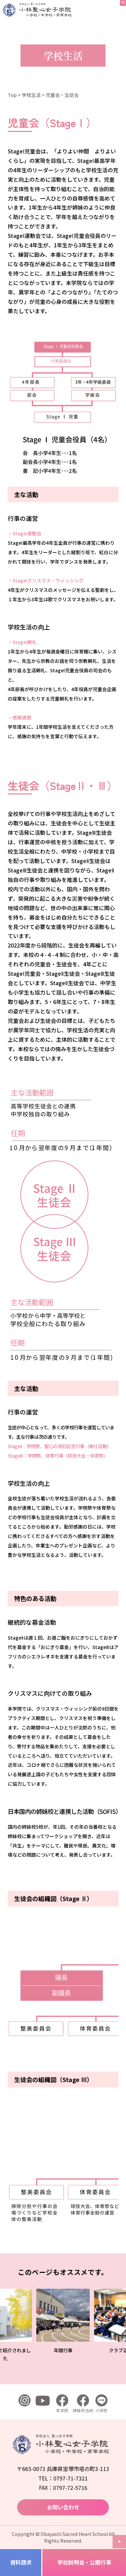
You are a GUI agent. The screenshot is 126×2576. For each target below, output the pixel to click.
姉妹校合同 (83, 2403)
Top (12, 95)
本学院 (62, 2403)
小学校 (101, 2403)
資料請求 (21, 2562)
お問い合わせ (63, 2507)
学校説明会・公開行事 (84, 2562)
